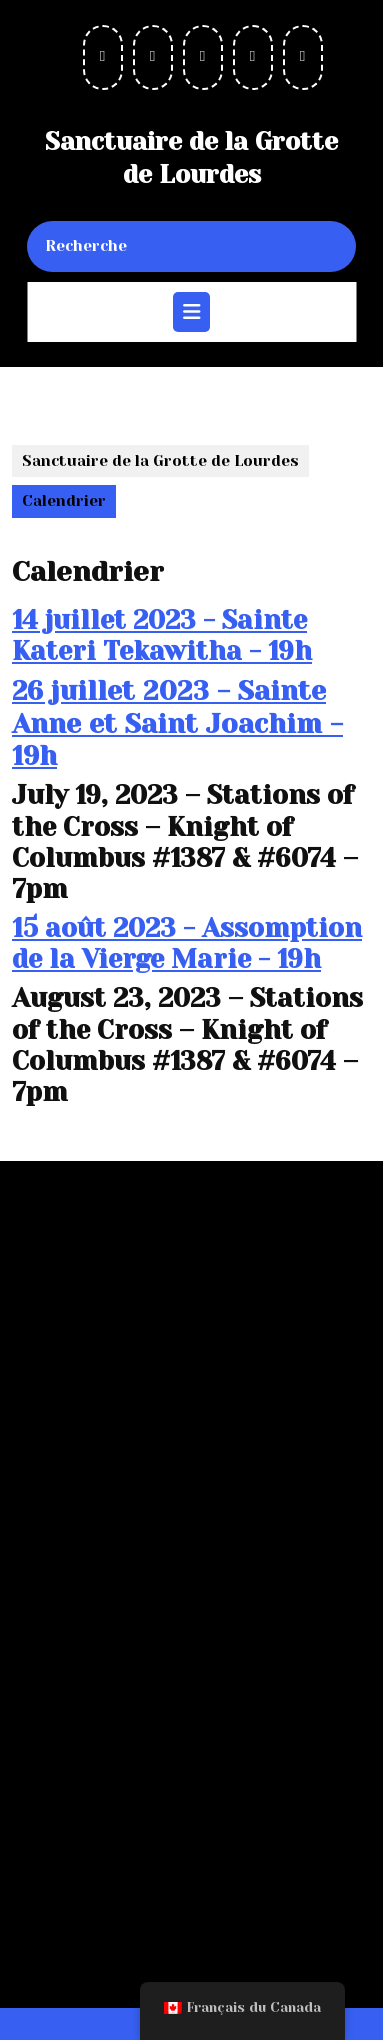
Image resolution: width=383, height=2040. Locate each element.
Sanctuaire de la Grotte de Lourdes (160, 461)
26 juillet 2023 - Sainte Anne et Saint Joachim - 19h (177, 723)
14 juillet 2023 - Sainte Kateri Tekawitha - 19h (162, 635)
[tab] (191, 312)
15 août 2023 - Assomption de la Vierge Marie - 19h (187, 943)
